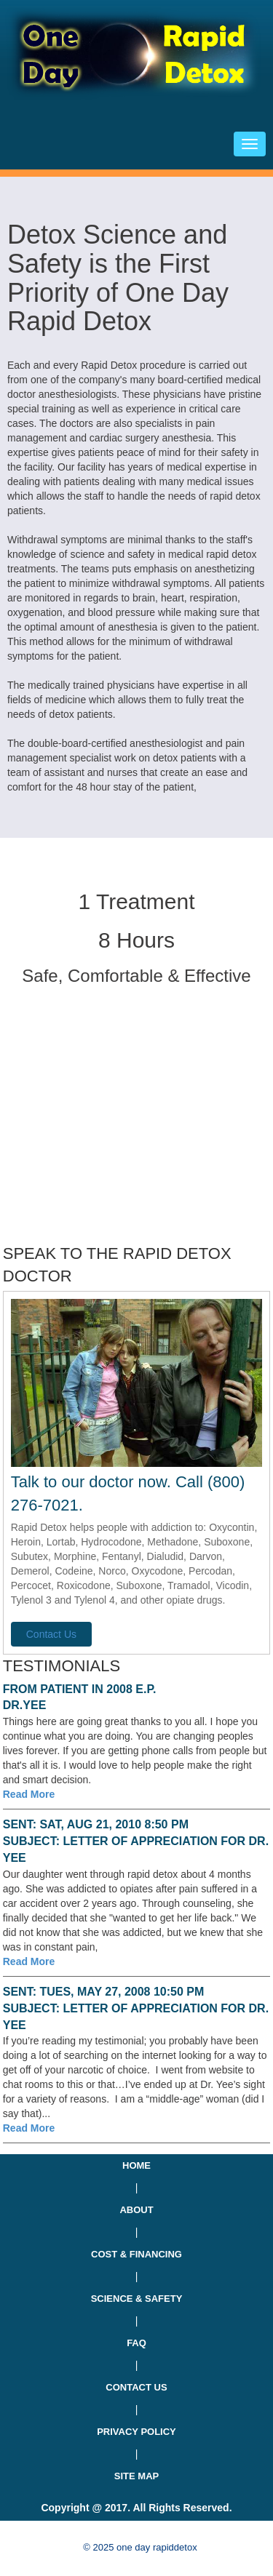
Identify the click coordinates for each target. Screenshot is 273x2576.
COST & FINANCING (136, 2254)
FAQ (136, 2342)
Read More (29, 1794)
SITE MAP (136, 2476)
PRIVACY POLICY (136, 2431)
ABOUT (136, 2209)
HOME (136, 2165)
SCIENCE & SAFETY (137, 2298)
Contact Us (51, 1634)
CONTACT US (136, 2387)
